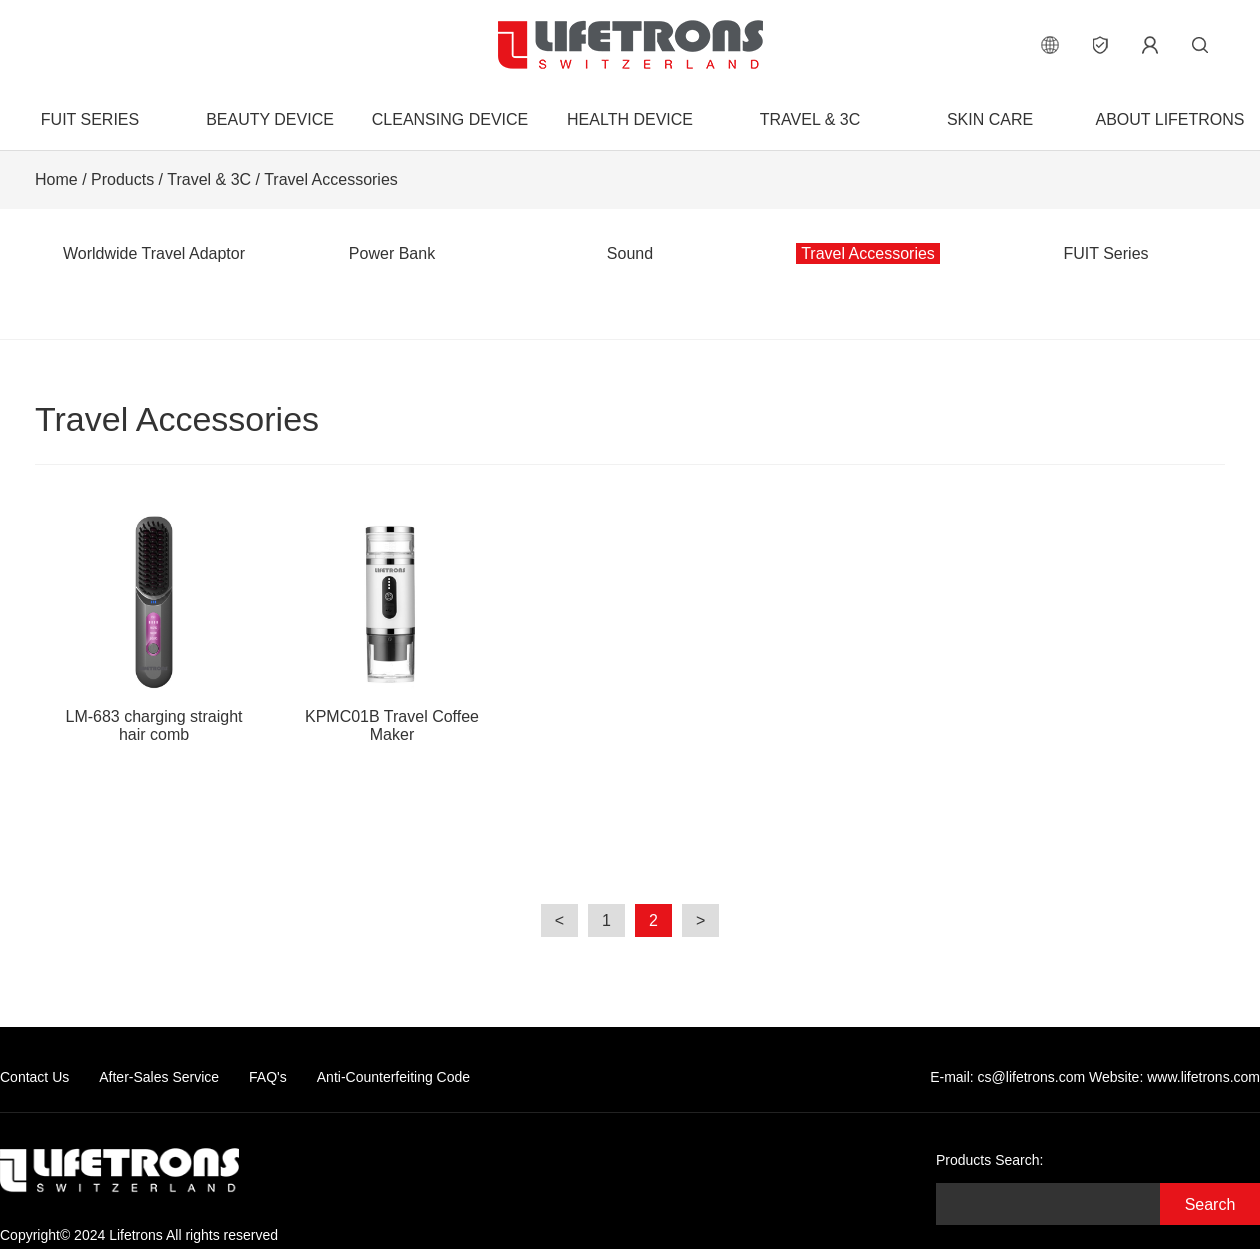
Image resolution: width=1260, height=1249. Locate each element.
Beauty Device (270, 119)
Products (122, 179)
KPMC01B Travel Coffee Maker (392, 626)
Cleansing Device (450, 119)
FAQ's (268, 1077)
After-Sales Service (159, 1077)
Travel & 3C (810, 119)
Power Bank (392, 253)
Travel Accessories (331, 179)
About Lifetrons (1169, 119)
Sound (630, 253)
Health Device (630, 119)
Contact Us (34, 1077)
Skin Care (990, 119)
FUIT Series (90, 119)
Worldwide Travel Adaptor (154, 253)
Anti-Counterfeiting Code (393, 1077)
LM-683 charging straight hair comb (154, 626)
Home (56, 179)
